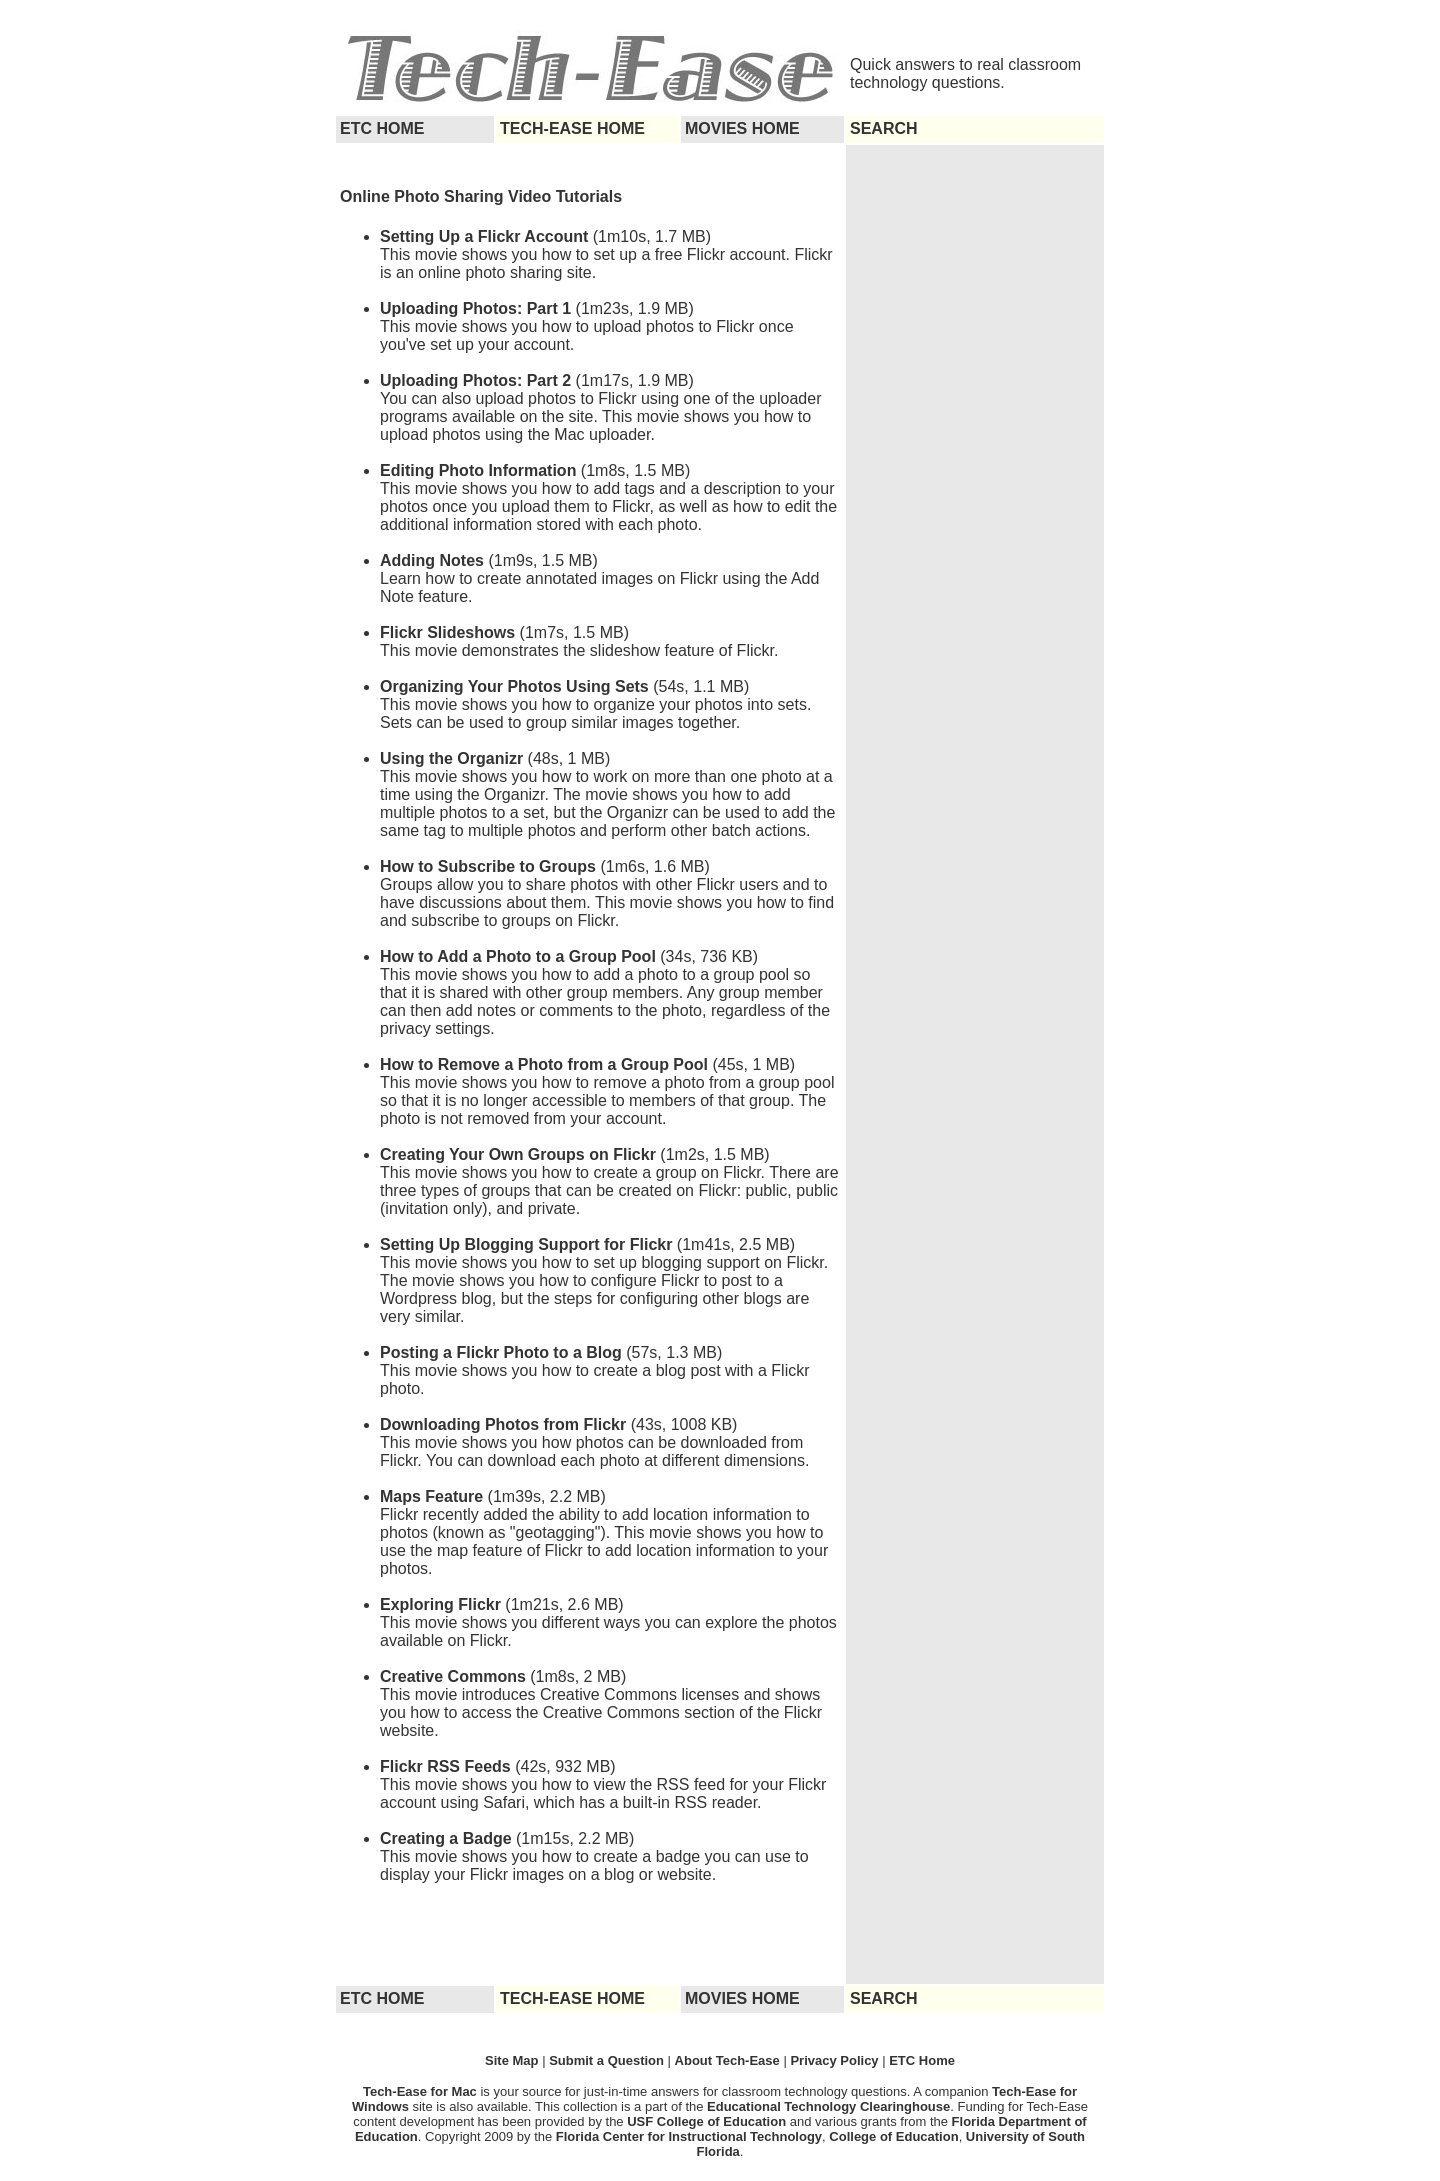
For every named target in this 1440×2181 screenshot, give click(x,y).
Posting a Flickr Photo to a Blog (501, 1352)
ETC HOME (382, 128)
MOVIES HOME (742, 128)
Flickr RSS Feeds (445, 1766)
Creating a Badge (446, 1838)
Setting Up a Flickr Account (484, 236)
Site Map (513, 2060)
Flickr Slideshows (447, 632)
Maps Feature (431, 1496)
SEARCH (884, 128)
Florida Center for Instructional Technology (689, 2136)
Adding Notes (432, 560)
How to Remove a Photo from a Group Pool (544, 1064)
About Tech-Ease (727, 2060)
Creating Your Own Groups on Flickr (518, 1154)
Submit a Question (606, 2060)
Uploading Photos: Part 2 (475, 380)
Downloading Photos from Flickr (503, 1424)
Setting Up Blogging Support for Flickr (526, 1244)
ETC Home (922, 2060)
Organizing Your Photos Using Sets (514, 686)
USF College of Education (706, 2121)
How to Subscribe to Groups (488, 866)
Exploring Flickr (440, 1604)
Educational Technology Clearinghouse (828, 2106)
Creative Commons (453, 1676)
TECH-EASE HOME (572, 128)
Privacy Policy (834, 2060)
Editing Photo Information (480, 470)
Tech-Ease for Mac (422, 2091)
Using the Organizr (451, 758)
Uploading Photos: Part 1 (478, 308)
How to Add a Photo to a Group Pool (518, 956)
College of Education (893, 2136)
